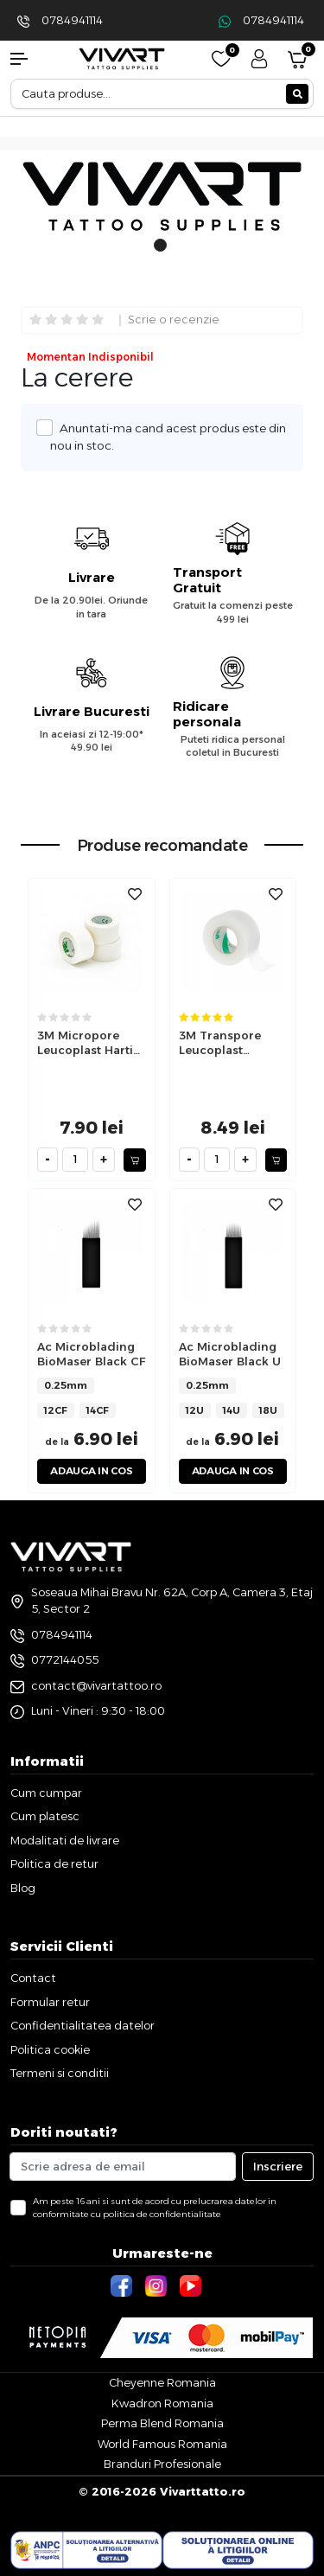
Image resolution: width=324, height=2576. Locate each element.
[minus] (47, 1159)
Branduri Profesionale (162, 2464)
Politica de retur (54, 1863)
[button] (27, 59)
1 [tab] (160, 254)
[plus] (103, 1159)
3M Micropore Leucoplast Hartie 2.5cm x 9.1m (88, 1043)
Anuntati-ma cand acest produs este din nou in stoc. (168, 435)
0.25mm (65, 1385)
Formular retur (50, 2002)
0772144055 (64, 1659)
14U (231, 1410)
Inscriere (277, 2166)
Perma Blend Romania (162, 2423)
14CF (97, 1410)
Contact (33, 1978)
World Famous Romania (162, 2444)
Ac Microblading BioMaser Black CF (91, 1353)
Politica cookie (50, 2049)
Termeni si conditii (59, 2073)
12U (195, 1410)
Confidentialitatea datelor (82, 2025)
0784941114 (72, 20)
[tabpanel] (162, 199)
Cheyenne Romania (162, 2382)
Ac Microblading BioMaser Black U (230, 1353)
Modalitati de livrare (64, 1840)
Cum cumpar (46, 1792)
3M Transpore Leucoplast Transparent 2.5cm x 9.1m (220, 1043)
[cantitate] (75, 1159)
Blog (22, 1888)
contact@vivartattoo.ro (96, 1685)
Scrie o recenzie (173, 320)
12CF (55, 1410)
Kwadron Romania (162, 2403)
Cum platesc (44, 1816)
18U (268, 1410)
